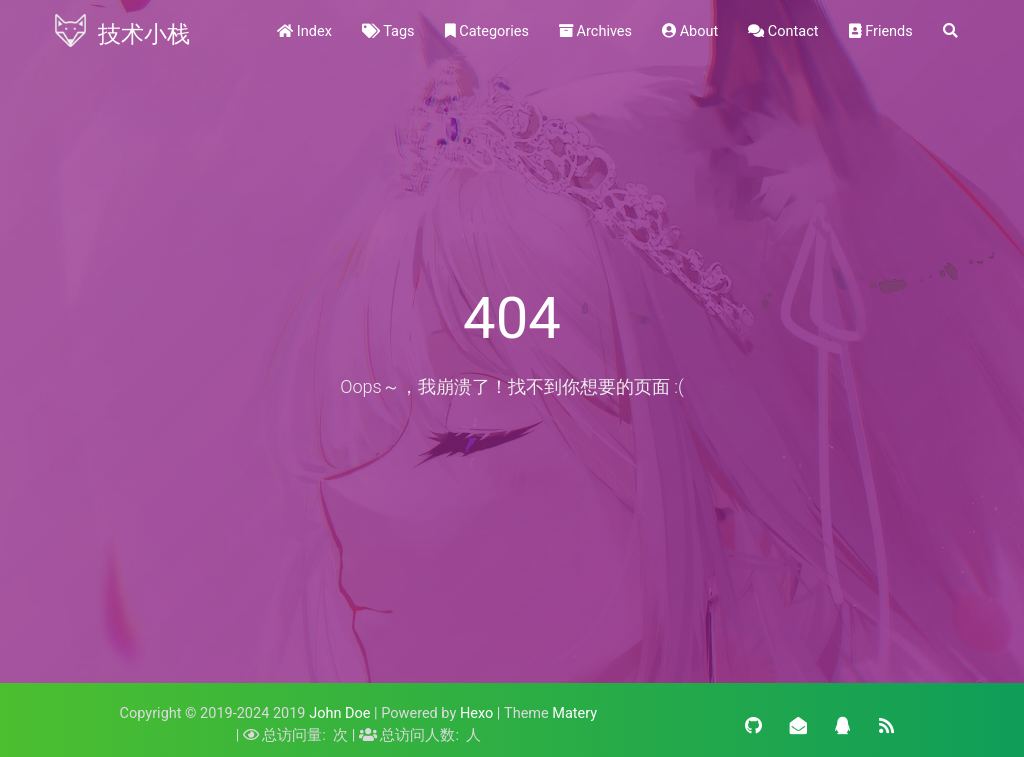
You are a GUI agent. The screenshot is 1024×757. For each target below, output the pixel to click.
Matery (574, 713)
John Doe (339, 713)
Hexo (476, 713)
